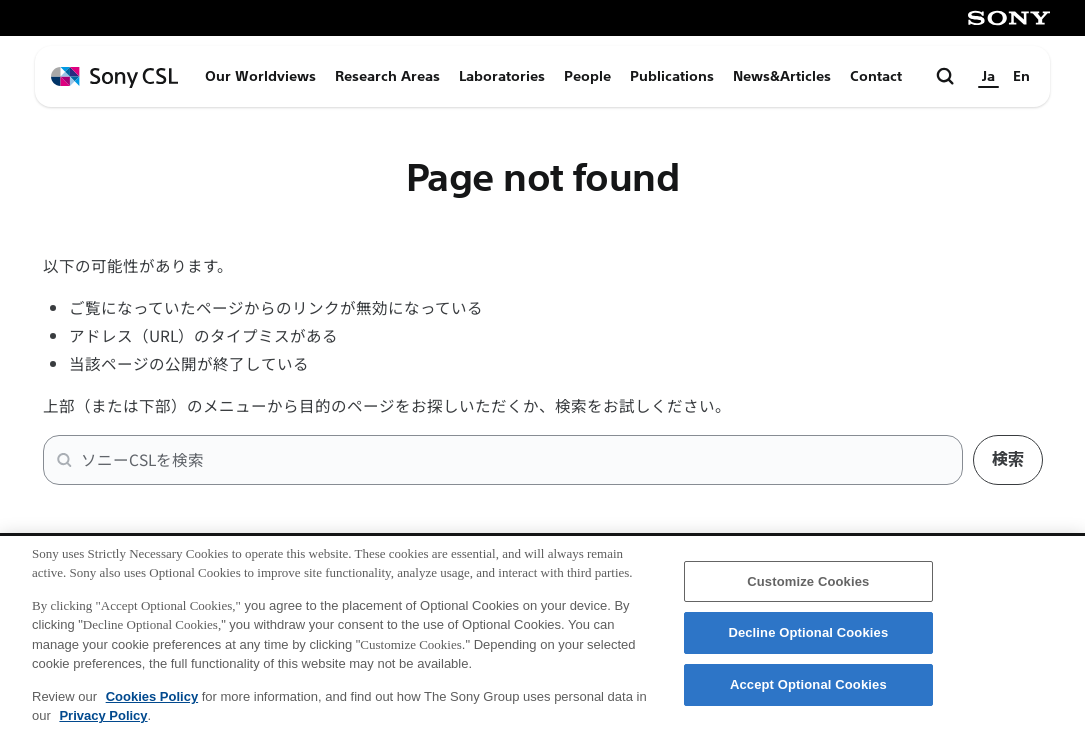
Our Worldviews (260, 76)
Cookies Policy (152, 706)
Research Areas (387, 76)
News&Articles (782, 76)
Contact (876, 76)
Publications (672, 76)
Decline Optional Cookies (808, 642)
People (587, 76)
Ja (988, 76)
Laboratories (502, 76)
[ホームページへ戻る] (114, 77)
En (1021, 76)
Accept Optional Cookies (808, 694)
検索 (1008, 459)
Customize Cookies (808, 591)
